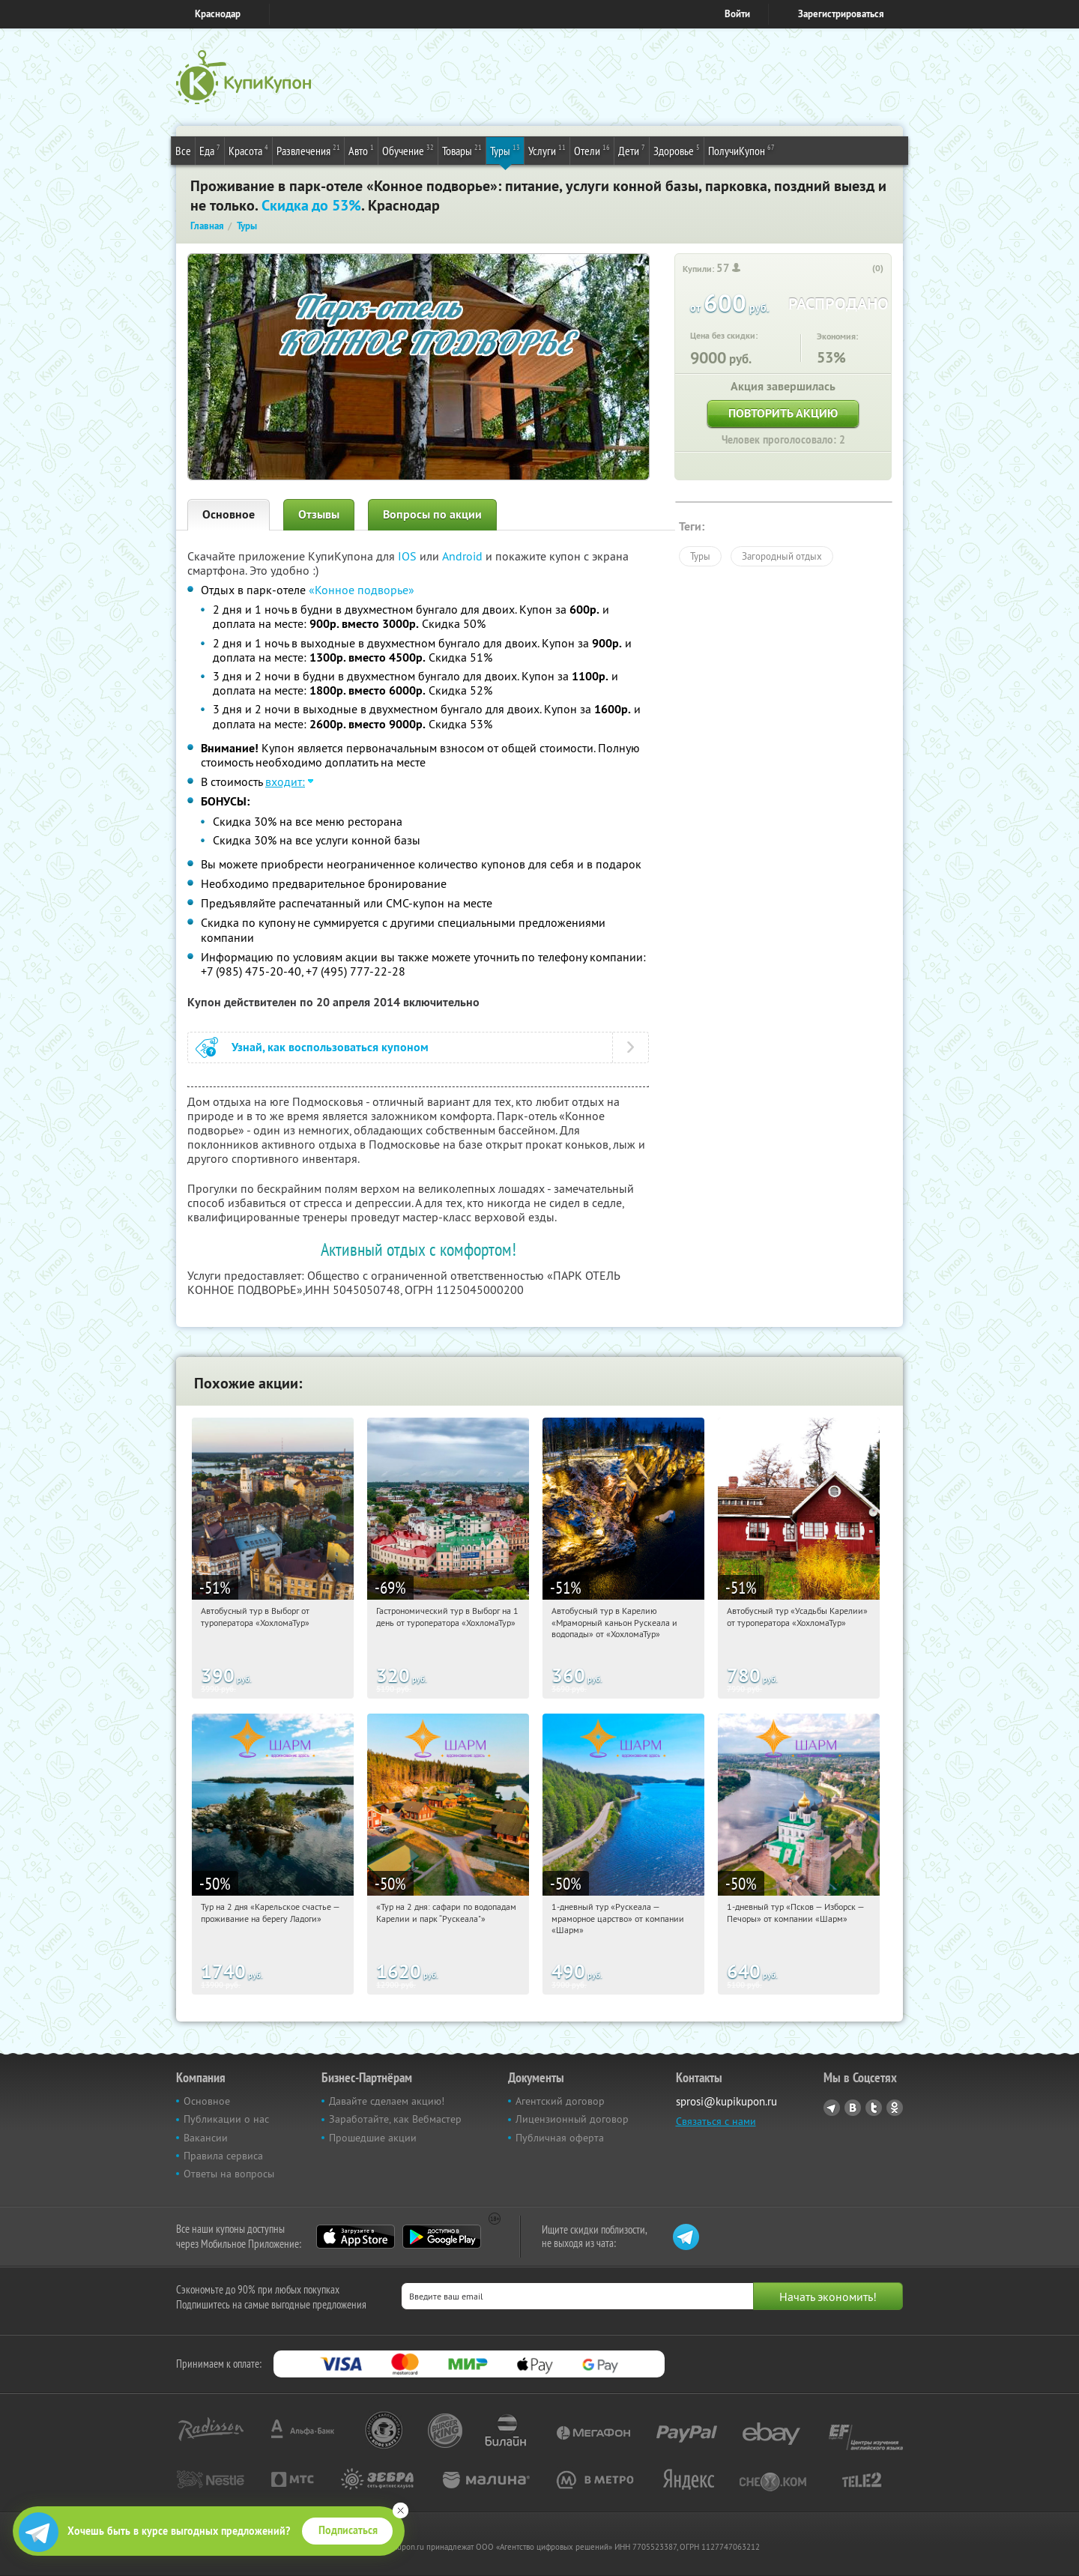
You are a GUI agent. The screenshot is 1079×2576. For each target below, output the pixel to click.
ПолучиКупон (741, 150)
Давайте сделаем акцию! (386, 2101)
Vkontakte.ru (852, 2107)
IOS (409, 555)
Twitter (873, 2107)
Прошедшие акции (373, 2137)
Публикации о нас (226, 2119)
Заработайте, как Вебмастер (395, 2119)
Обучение (408, 150)
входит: (285, 781)
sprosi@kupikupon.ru (726, 2101)
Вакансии (206, 2137)
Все (183, 150)
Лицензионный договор (572, 2119)
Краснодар (218, 13)
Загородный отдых (782, 556)
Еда (209, 150)
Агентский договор (560, 2101)
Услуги (547, 150)
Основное (228, 514)
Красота (248, 150)
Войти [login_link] (737, 13)
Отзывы (318, 514)
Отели (592, 150)
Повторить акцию (783, 413)
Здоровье (676, 150)
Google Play (441, 2237)
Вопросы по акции (432, 514)
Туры (505, 150)
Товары (462, 150)
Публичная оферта (560, 2137)
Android (464, 555)
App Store (355, 2237)
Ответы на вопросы (229, 2173)
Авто (361, 150)
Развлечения (308, 150)
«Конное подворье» (361, 589)
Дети (631, 150)
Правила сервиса (223, 2155)
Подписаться (348, 2530)
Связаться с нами (716, 2121)
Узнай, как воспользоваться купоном (330, 1047)
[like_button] (862, 268)
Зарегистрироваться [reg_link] (841, 13)
